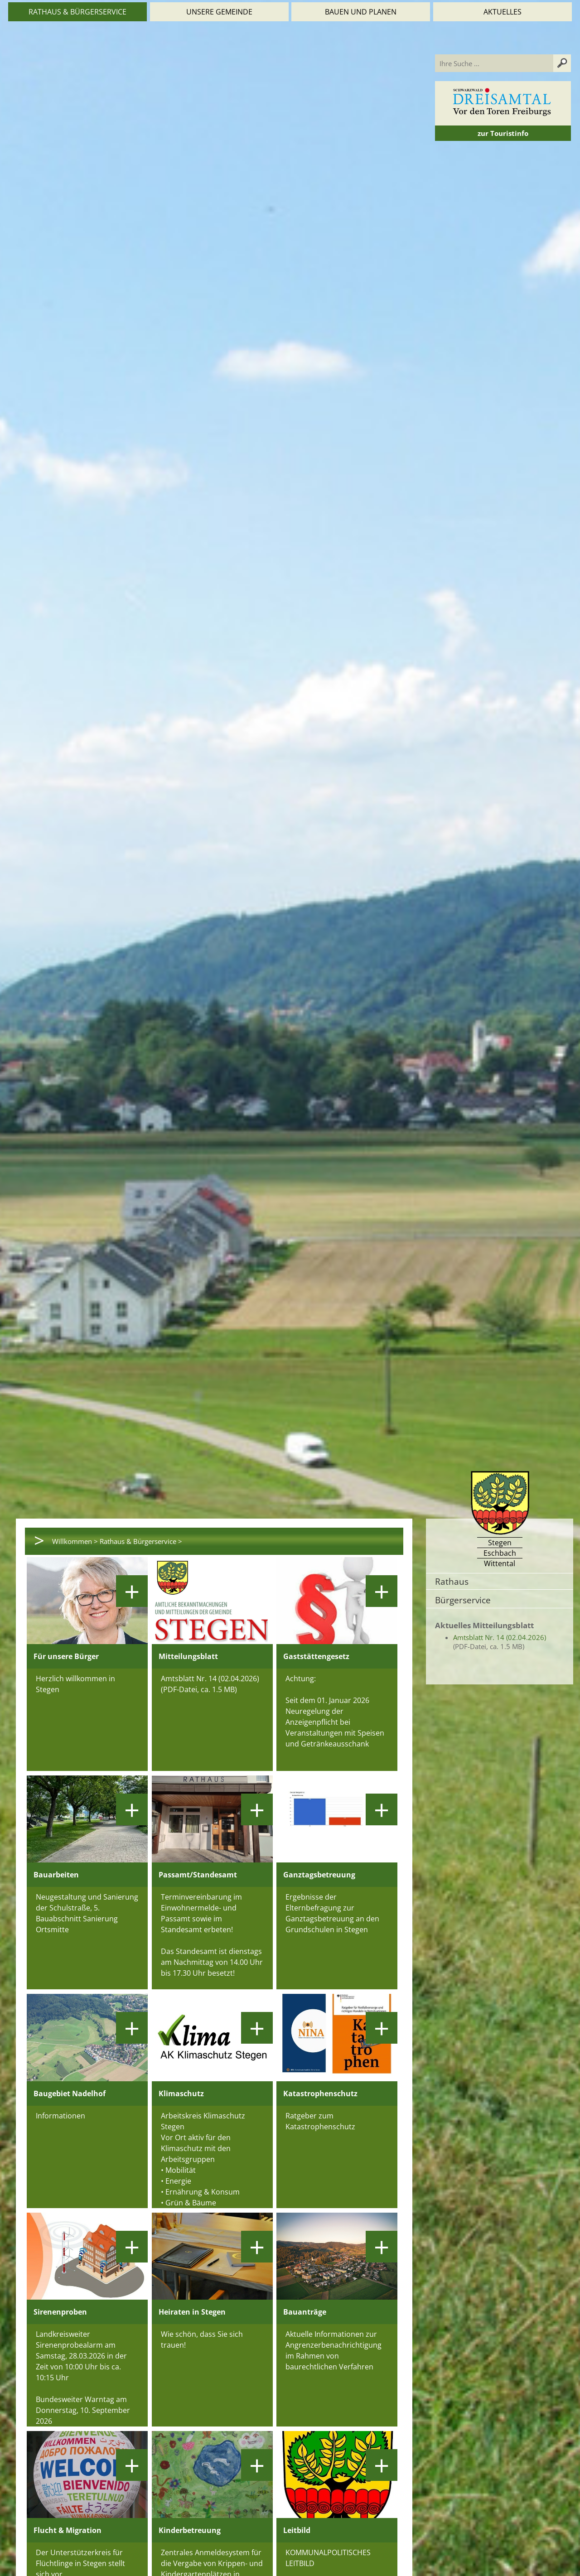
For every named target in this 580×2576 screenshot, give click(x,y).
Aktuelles (502, 12)
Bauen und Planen (360, 12)
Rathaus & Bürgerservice (77, 12)
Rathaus (452, 1581)
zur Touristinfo (503, 133)
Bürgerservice (463, 1600)
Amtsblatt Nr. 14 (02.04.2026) (499, 1637)
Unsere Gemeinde (219, 12)
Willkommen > (75, 1541)
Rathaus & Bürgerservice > (141, 1541)
